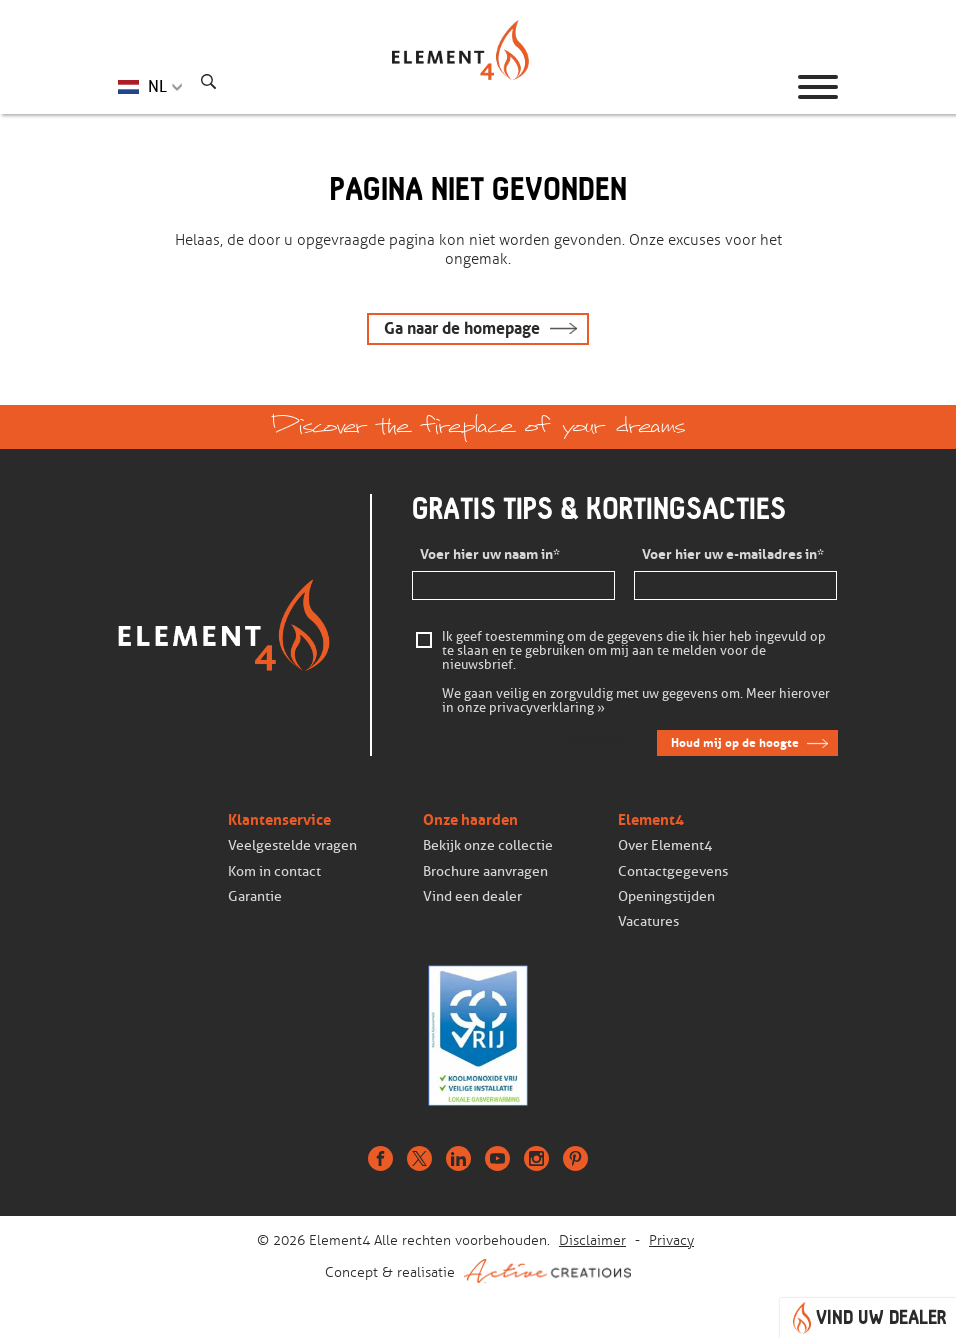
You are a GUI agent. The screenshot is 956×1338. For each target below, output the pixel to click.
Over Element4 (665, 845)
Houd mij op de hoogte (735, 742)
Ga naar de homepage (462, 328)
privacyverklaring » (547, 708)
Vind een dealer (472, 896)
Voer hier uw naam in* (490, 555)
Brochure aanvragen (485, 871)
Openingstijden (666, 896)
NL (157, 86)
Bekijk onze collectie (488, 845)
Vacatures (648, 921)
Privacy (671, 1240)
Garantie (255, 896)
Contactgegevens (673, 871)
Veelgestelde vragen (292, 845)
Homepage (478, 87)
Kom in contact (274, 871)
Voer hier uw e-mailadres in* (733, 555)
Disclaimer (592, 1240)
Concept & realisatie (478, 1271)
